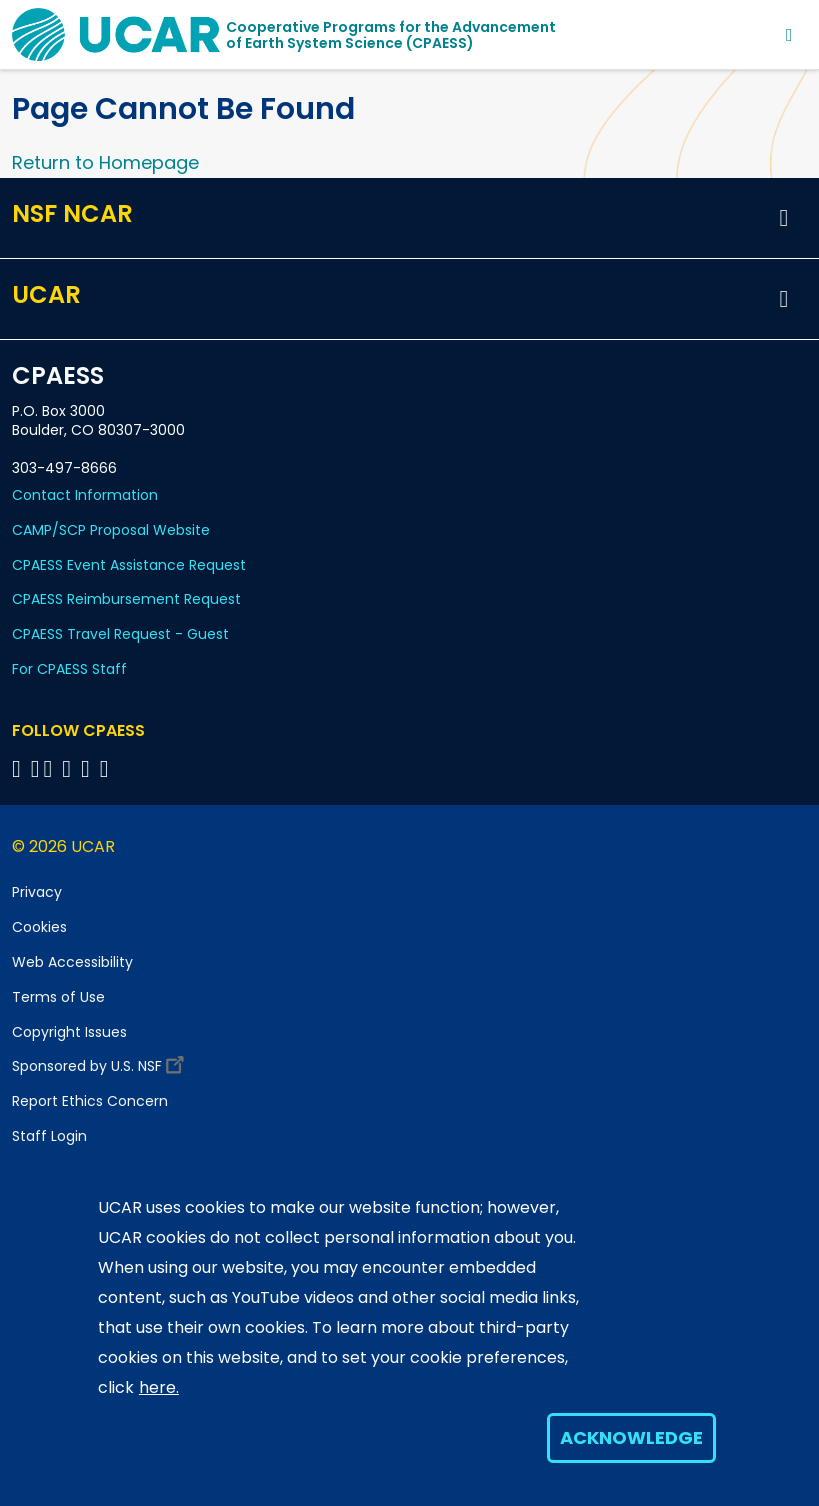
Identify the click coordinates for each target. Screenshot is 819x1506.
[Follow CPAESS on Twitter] (51, 768)
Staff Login (49, 1136)
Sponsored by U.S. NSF (101, 1061)
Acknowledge (631, 1437)
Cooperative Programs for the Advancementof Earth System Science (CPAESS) (391, 35)
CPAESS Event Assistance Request (129, 565)
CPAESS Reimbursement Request (126, 599)
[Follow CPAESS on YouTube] (107, 768)
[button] (784, 218)
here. (159, 1387)
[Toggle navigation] (789, 34)
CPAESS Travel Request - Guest (120, 634)
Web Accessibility (72, 962)
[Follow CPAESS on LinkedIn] (69, 768)
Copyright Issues (69, 1032)
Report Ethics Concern (90, 1101)
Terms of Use (58, 997)
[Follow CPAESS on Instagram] (88, 768)
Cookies (39, 927)
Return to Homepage (105, 162)
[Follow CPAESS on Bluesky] (35, 768)
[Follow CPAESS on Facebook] (19, 768)
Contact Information (85, 495)
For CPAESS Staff (69, 669)
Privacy (37, 892)
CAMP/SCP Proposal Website (111, 530)
